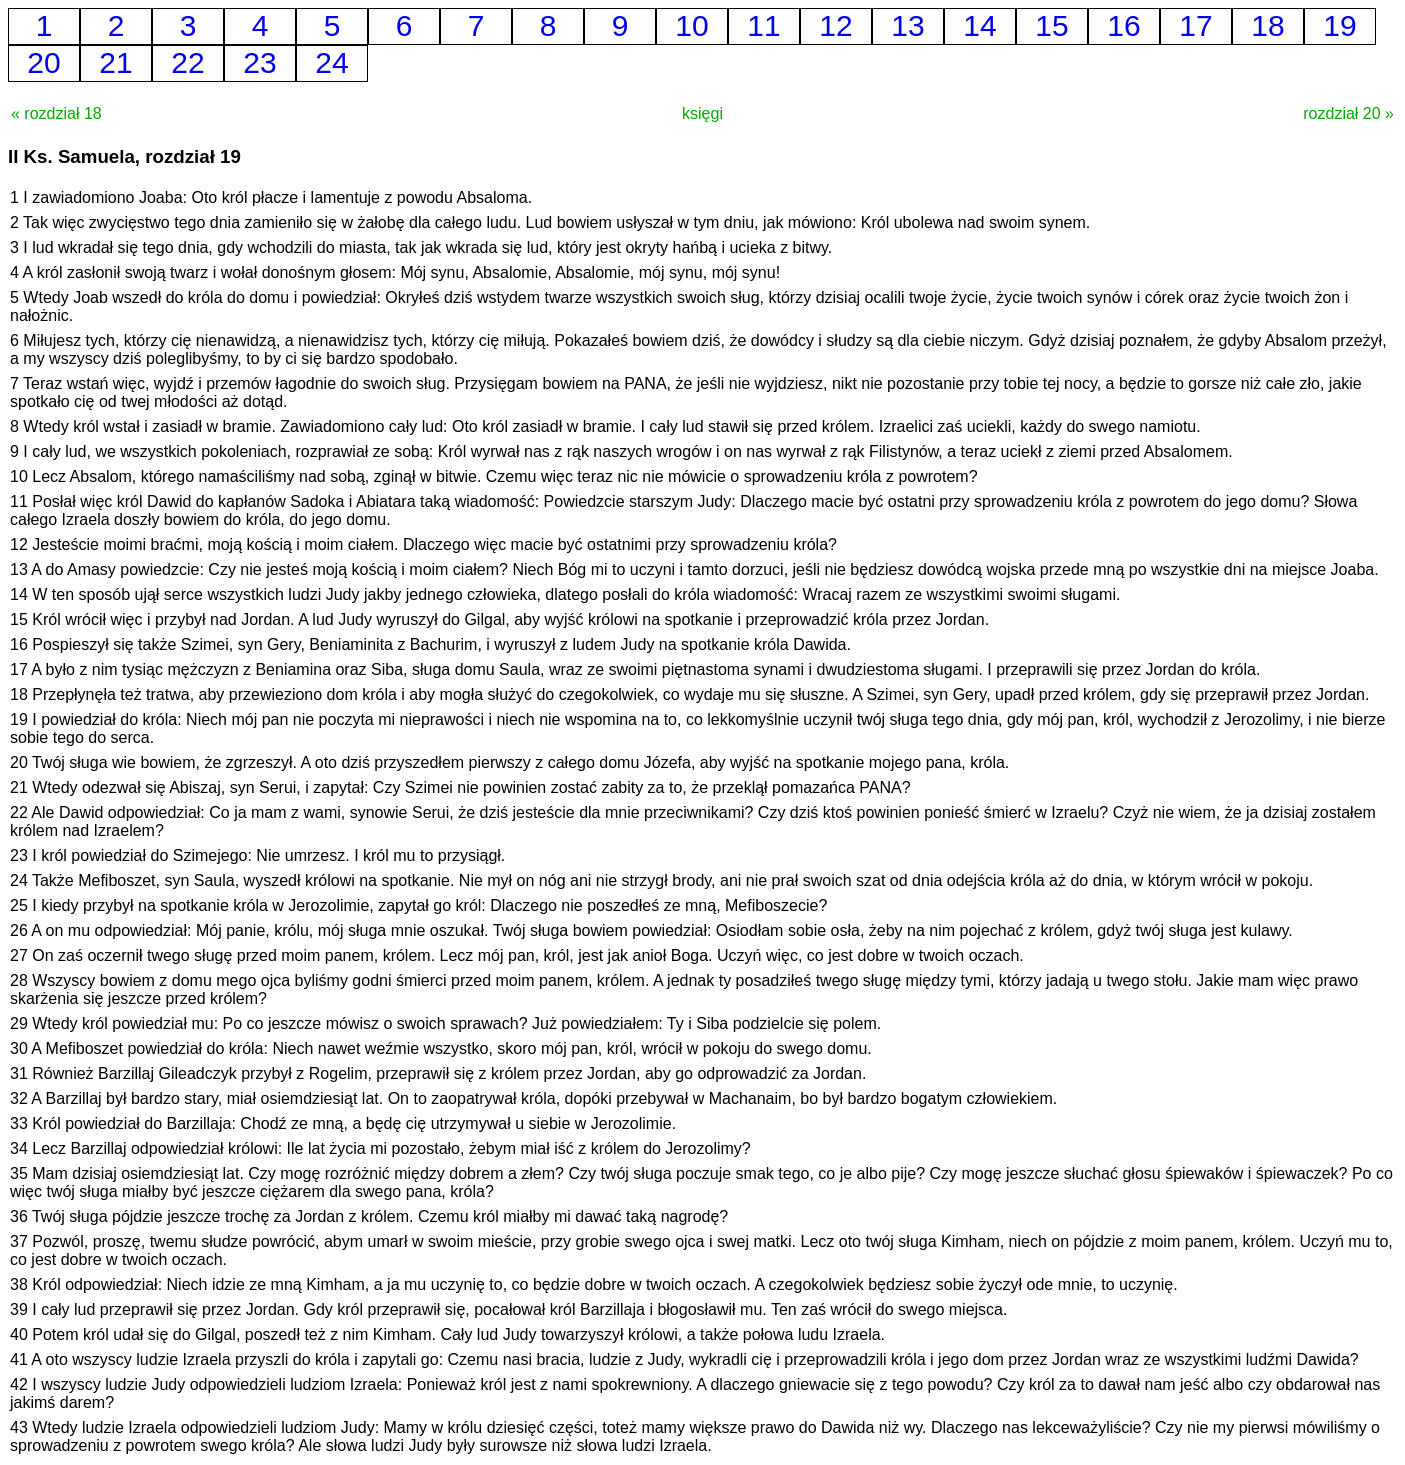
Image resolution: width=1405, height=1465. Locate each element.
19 (1339, 25)
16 (1123, 25)
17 (1195, 25)
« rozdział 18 (56, 113)
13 (907, 25)
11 (763, 25)
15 (1051, 25)
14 (979, 25)
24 (331, 62)
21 (115, 62)
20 (43, 62)
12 (835, 25)
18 (1267, 25)
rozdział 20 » (1348, 113)
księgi (702, 113)
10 (691, 25)
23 (259, 62)
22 (187, 62)
